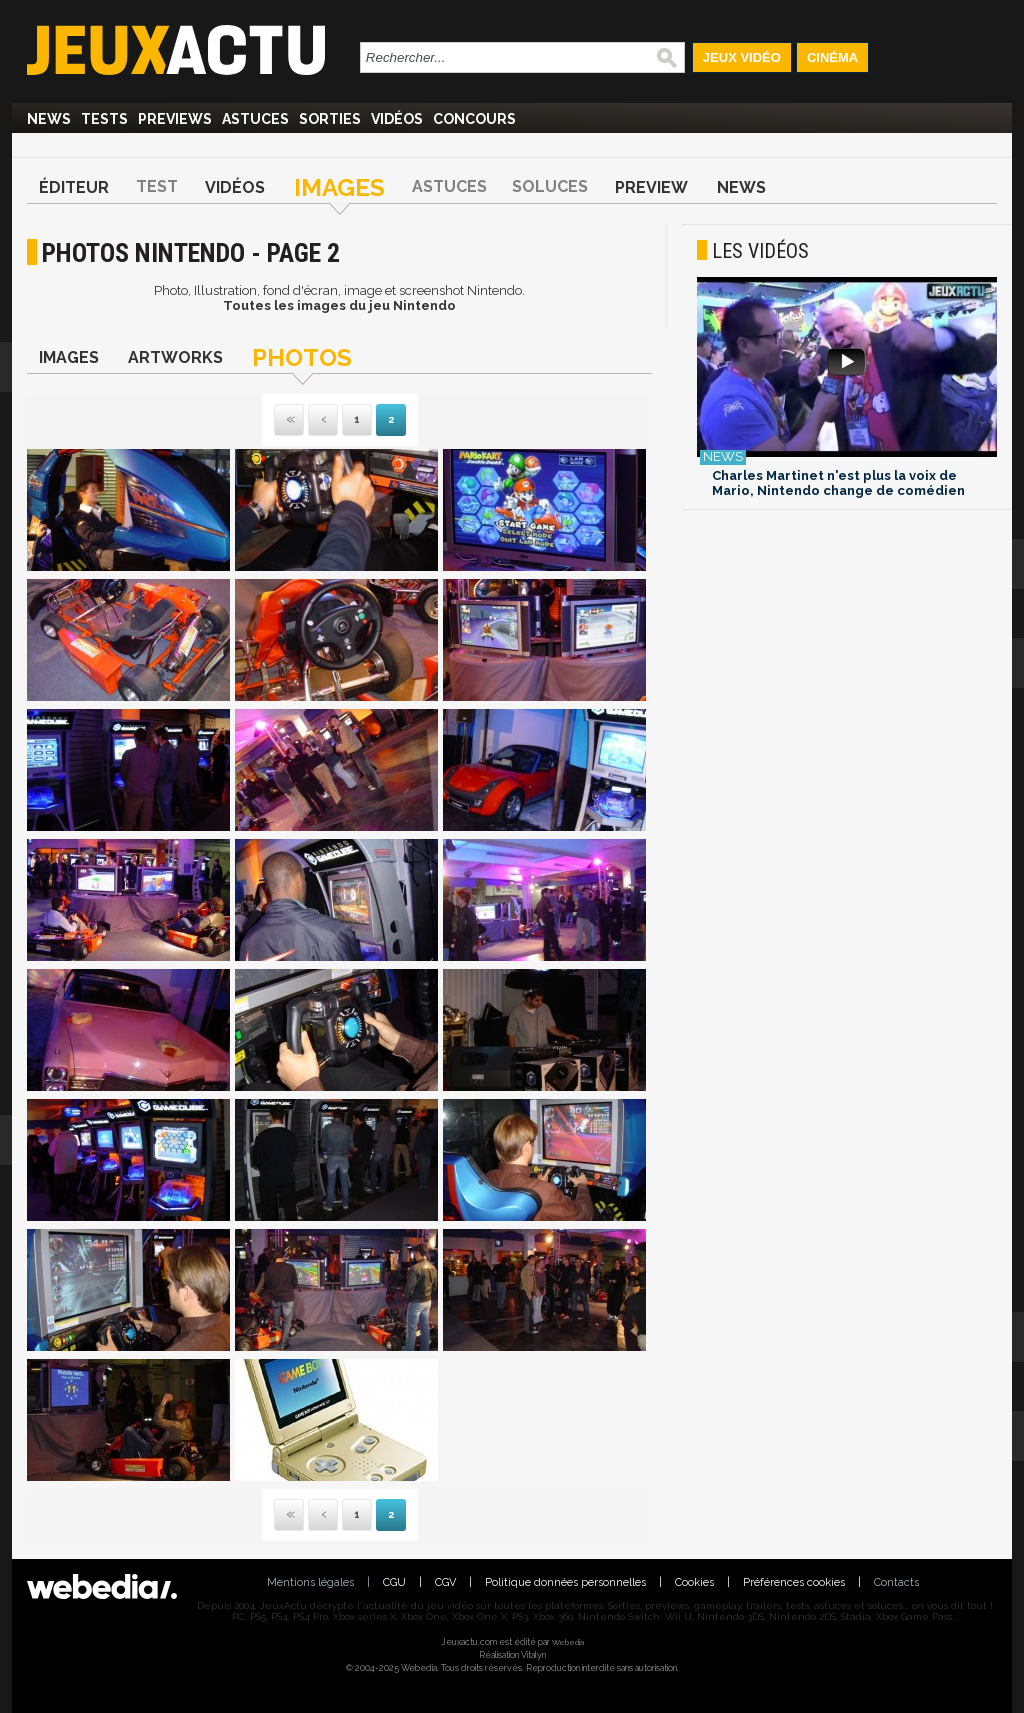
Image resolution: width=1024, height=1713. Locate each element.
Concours (474, 119)
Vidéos (397, 119)
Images (339, 187)
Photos (302, 357)
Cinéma (832, 57)
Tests (104, 119)
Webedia (568, 1642)
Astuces (255, 119)
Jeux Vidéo (742, 57)
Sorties (330, 119)
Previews (175, 119)
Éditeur (74, 187)
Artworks (175, 357)
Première (289, 420)
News (49, 119)
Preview (651, 187)
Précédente (323, 420)
